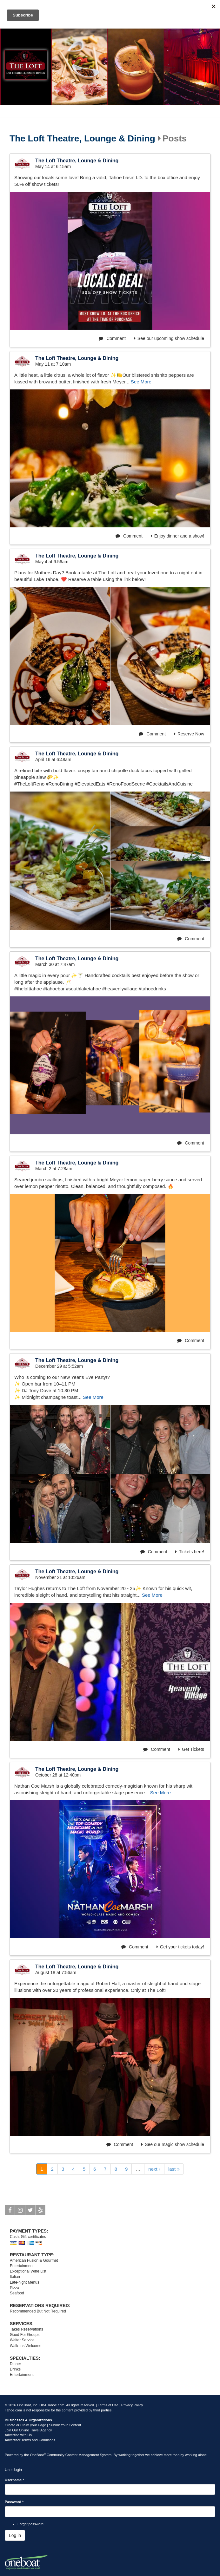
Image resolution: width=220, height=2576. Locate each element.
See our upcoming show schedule (169, 338)
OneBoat (38, 2455)
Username (14, 2480)
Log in (15, 2535)
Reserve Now (189, 733)
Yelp (40, 2211)
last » (174, 2169)
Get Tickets (191, 1749)
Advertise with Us (18, 2435)
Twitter (30, 2211)
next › (154, 2169)
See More (141, 381)
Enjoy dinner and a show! (177, 535)
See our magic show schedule (172, 2144)
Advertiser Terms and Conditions (30, 2440)
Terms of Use (108, 2405)
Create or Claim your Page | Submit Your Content (43, 2425)
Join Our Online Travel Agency (28, 2430)
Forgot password (30, 2524)
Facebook (10, 2211)
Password (14, 2502)
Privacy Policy (132, 2405)
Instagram (20, 2211)
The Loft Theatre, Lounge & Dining (82, 138)
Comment (112, 338)
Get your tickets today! (180, 1946)
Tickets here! (189, 1551)
